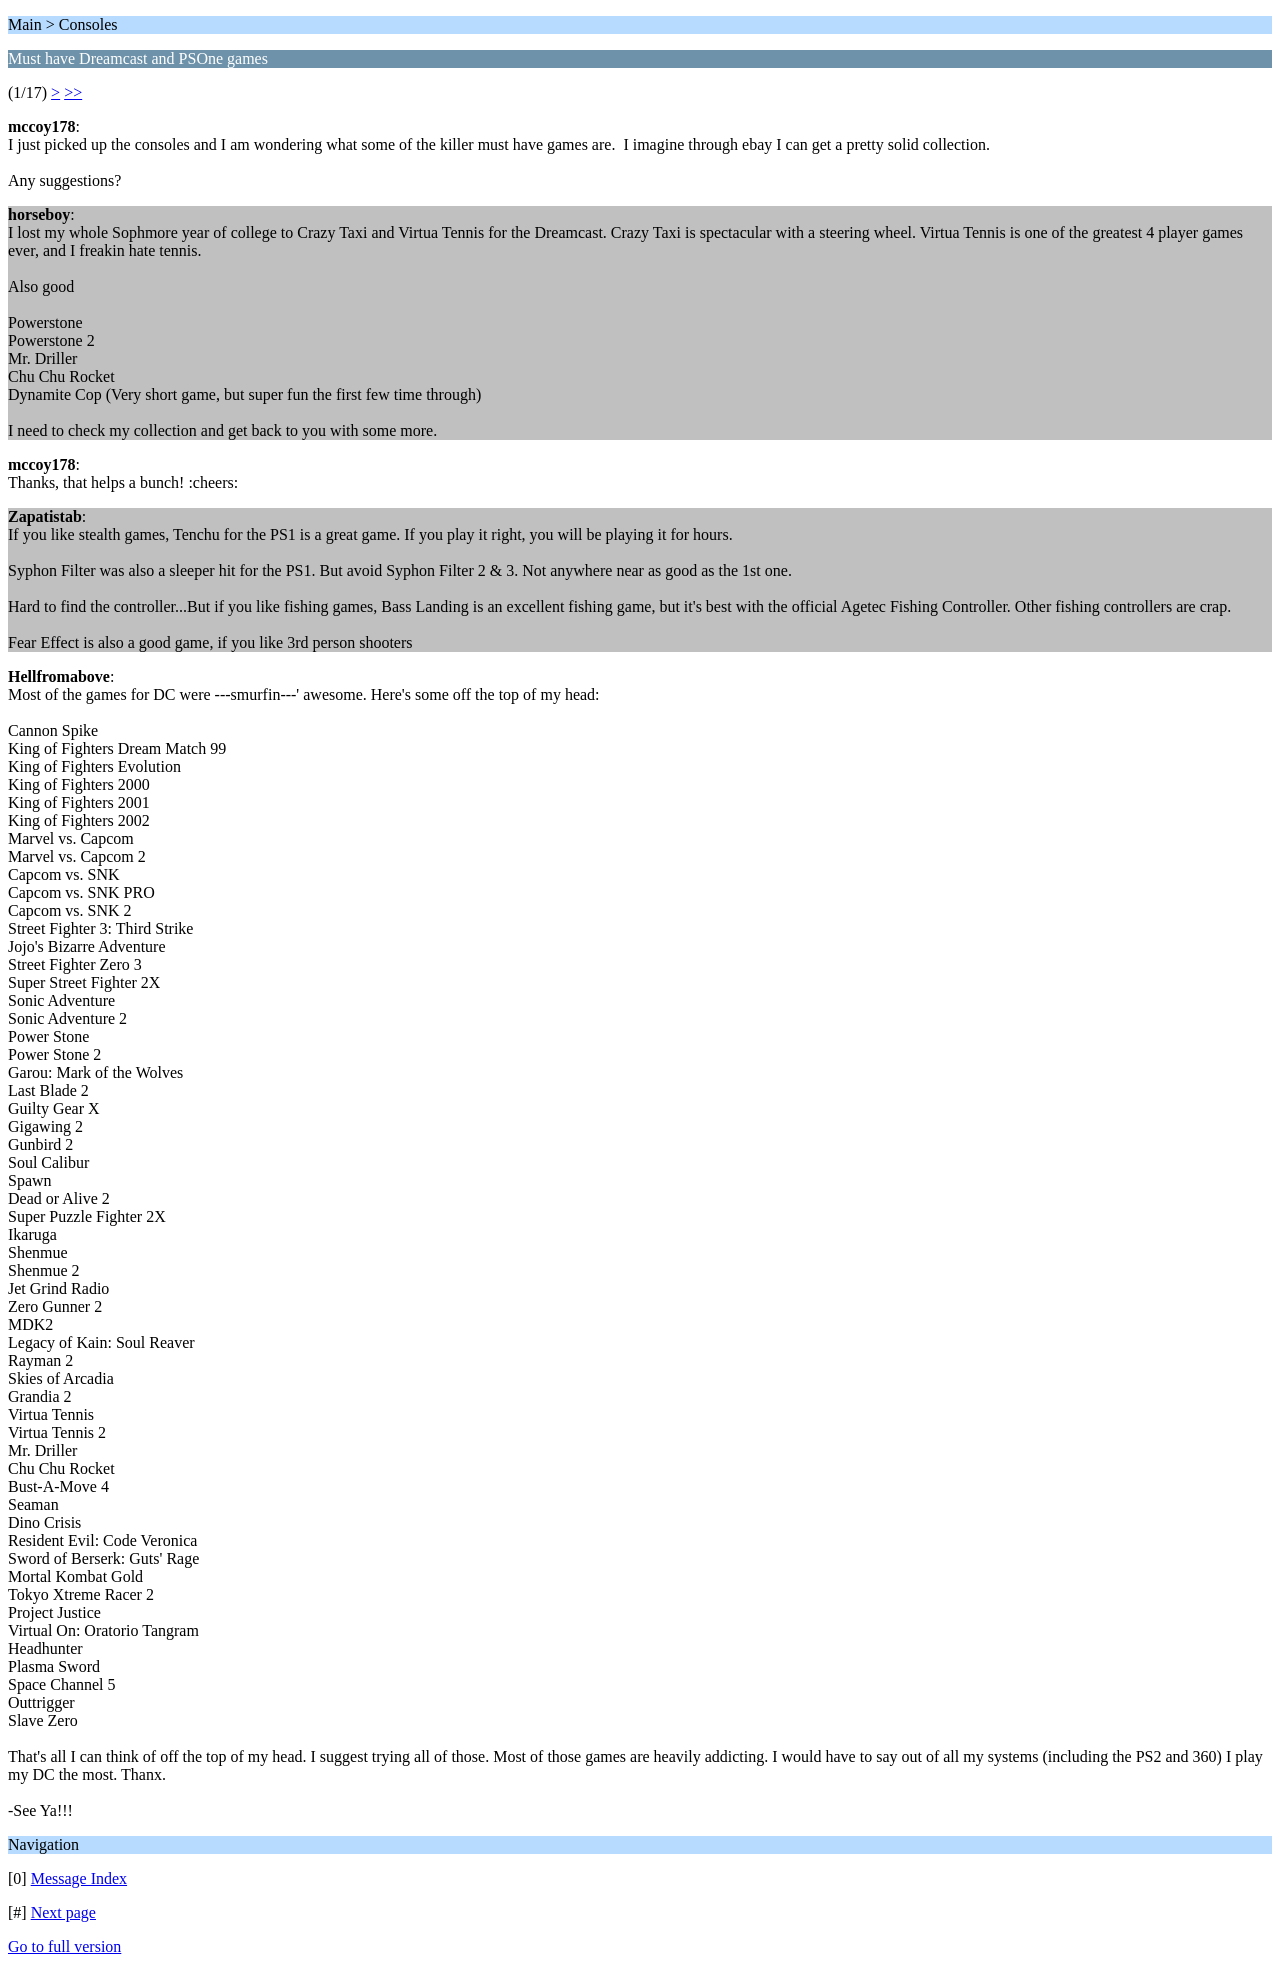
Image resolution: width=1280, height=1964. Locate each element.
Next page (63, 1912)
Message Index (79, 1878)
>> (73, 92)
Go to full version (64, 1946)
